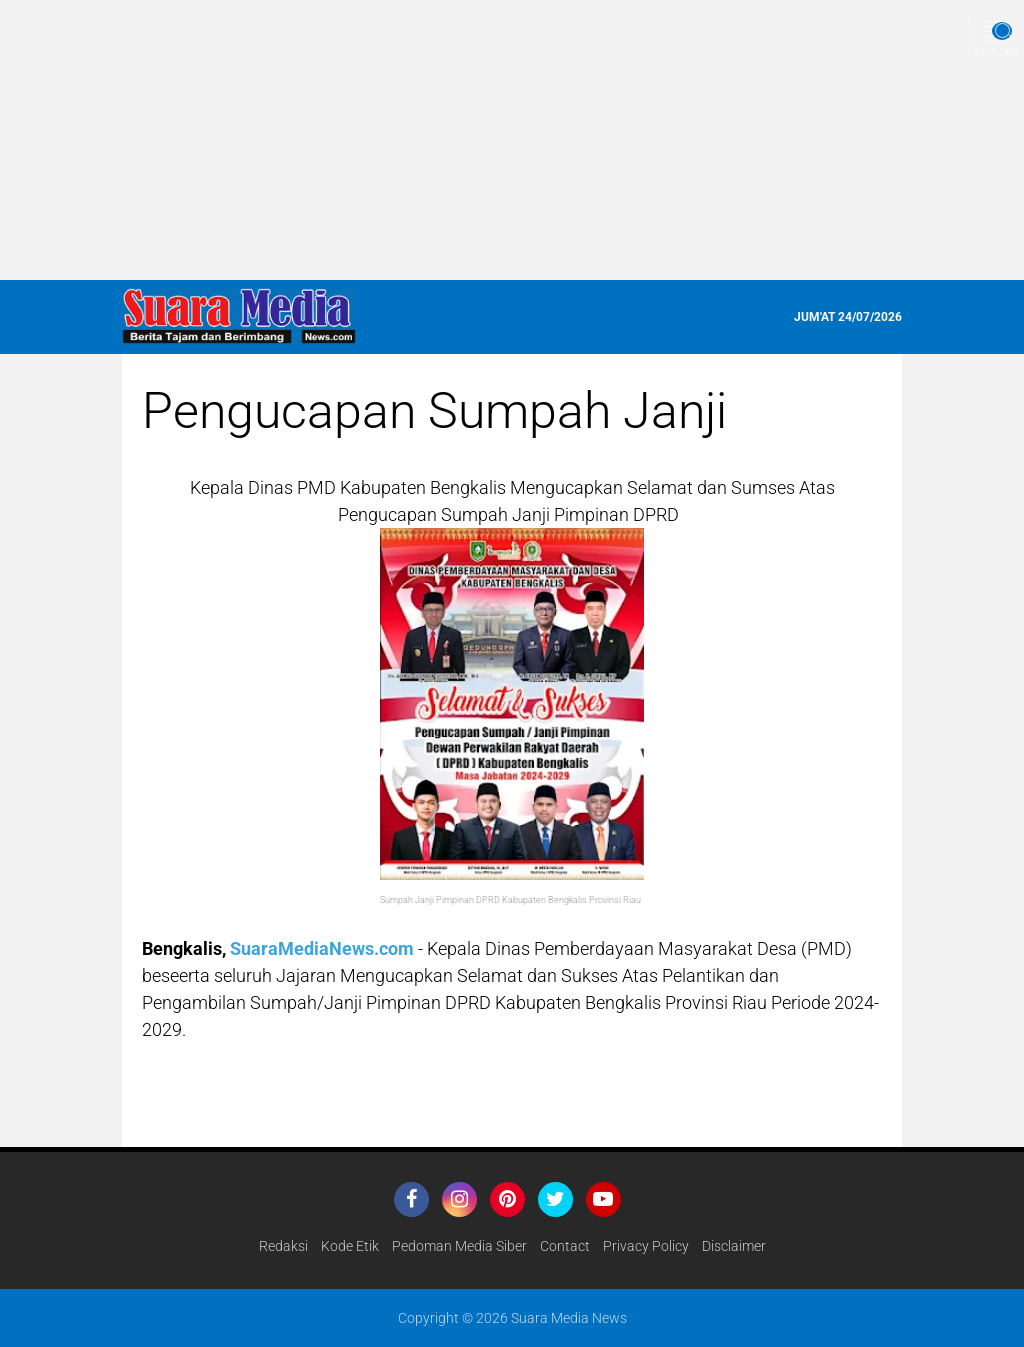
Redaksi (283, 1246)
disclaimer (734, 1246)
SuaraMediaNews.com (322, 948)
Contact (565, 1246)
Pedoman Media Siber (459, 1246)
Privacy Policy (646, 1246)
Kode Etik (350, 1246)
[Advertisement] (512, 140)
